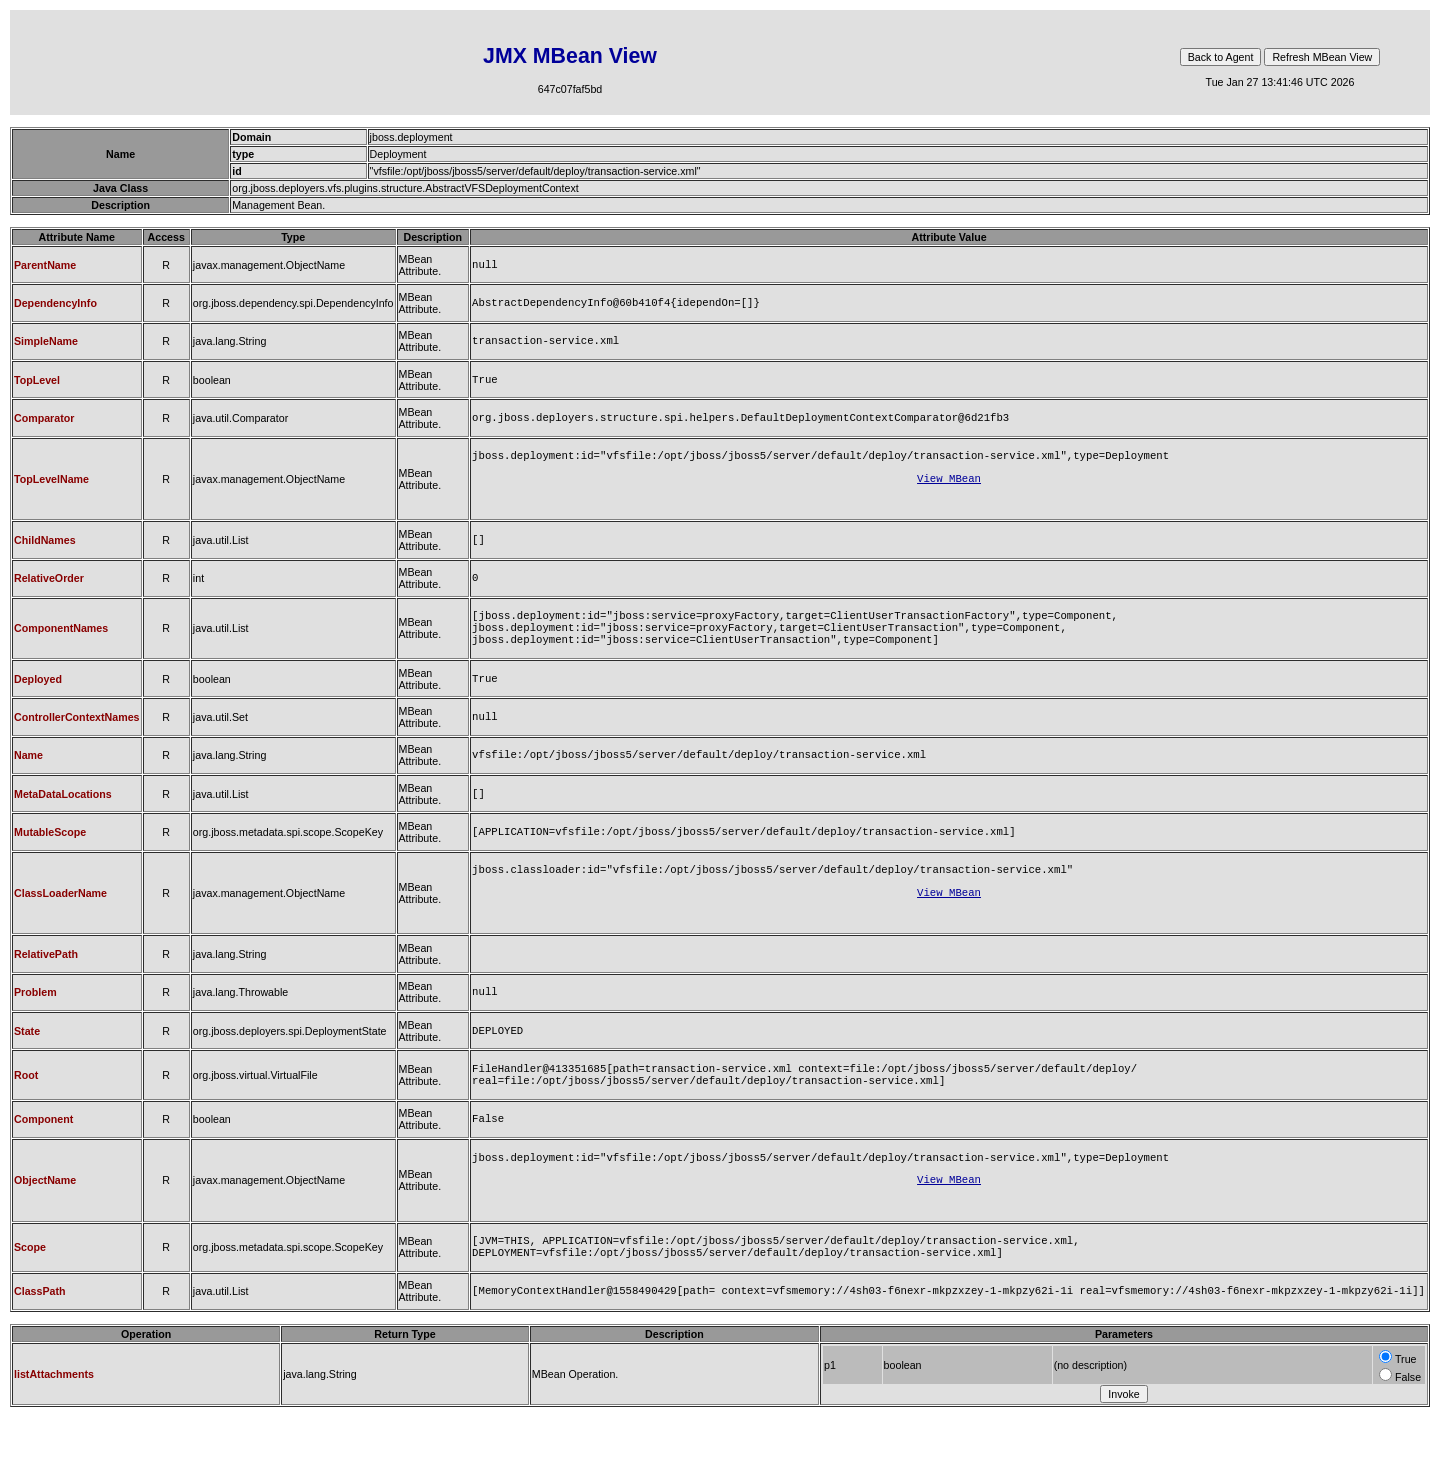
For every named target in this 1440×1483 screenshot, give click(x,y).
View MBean (949, 492)
